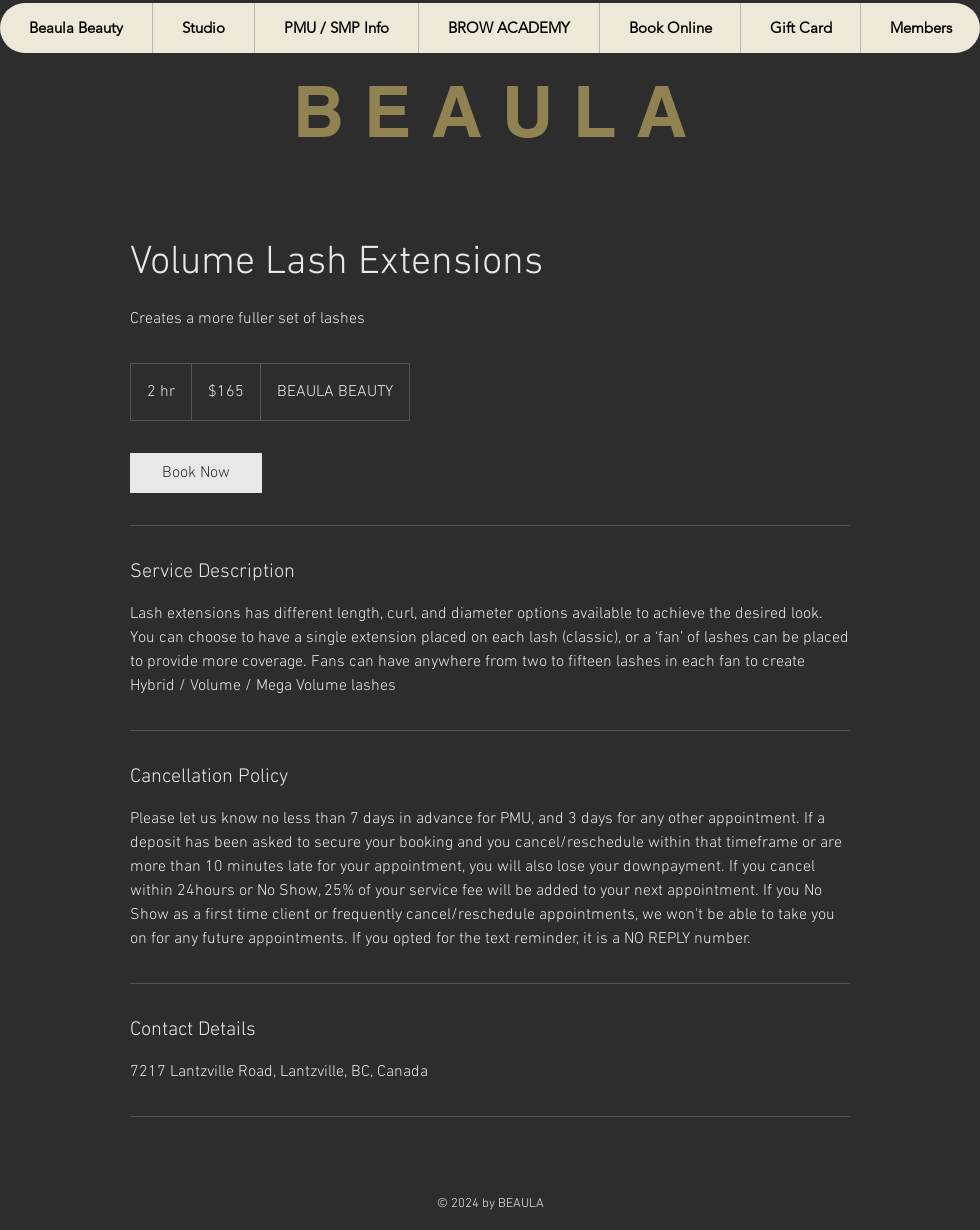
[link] (196, 473)
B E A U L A (490, 111)
